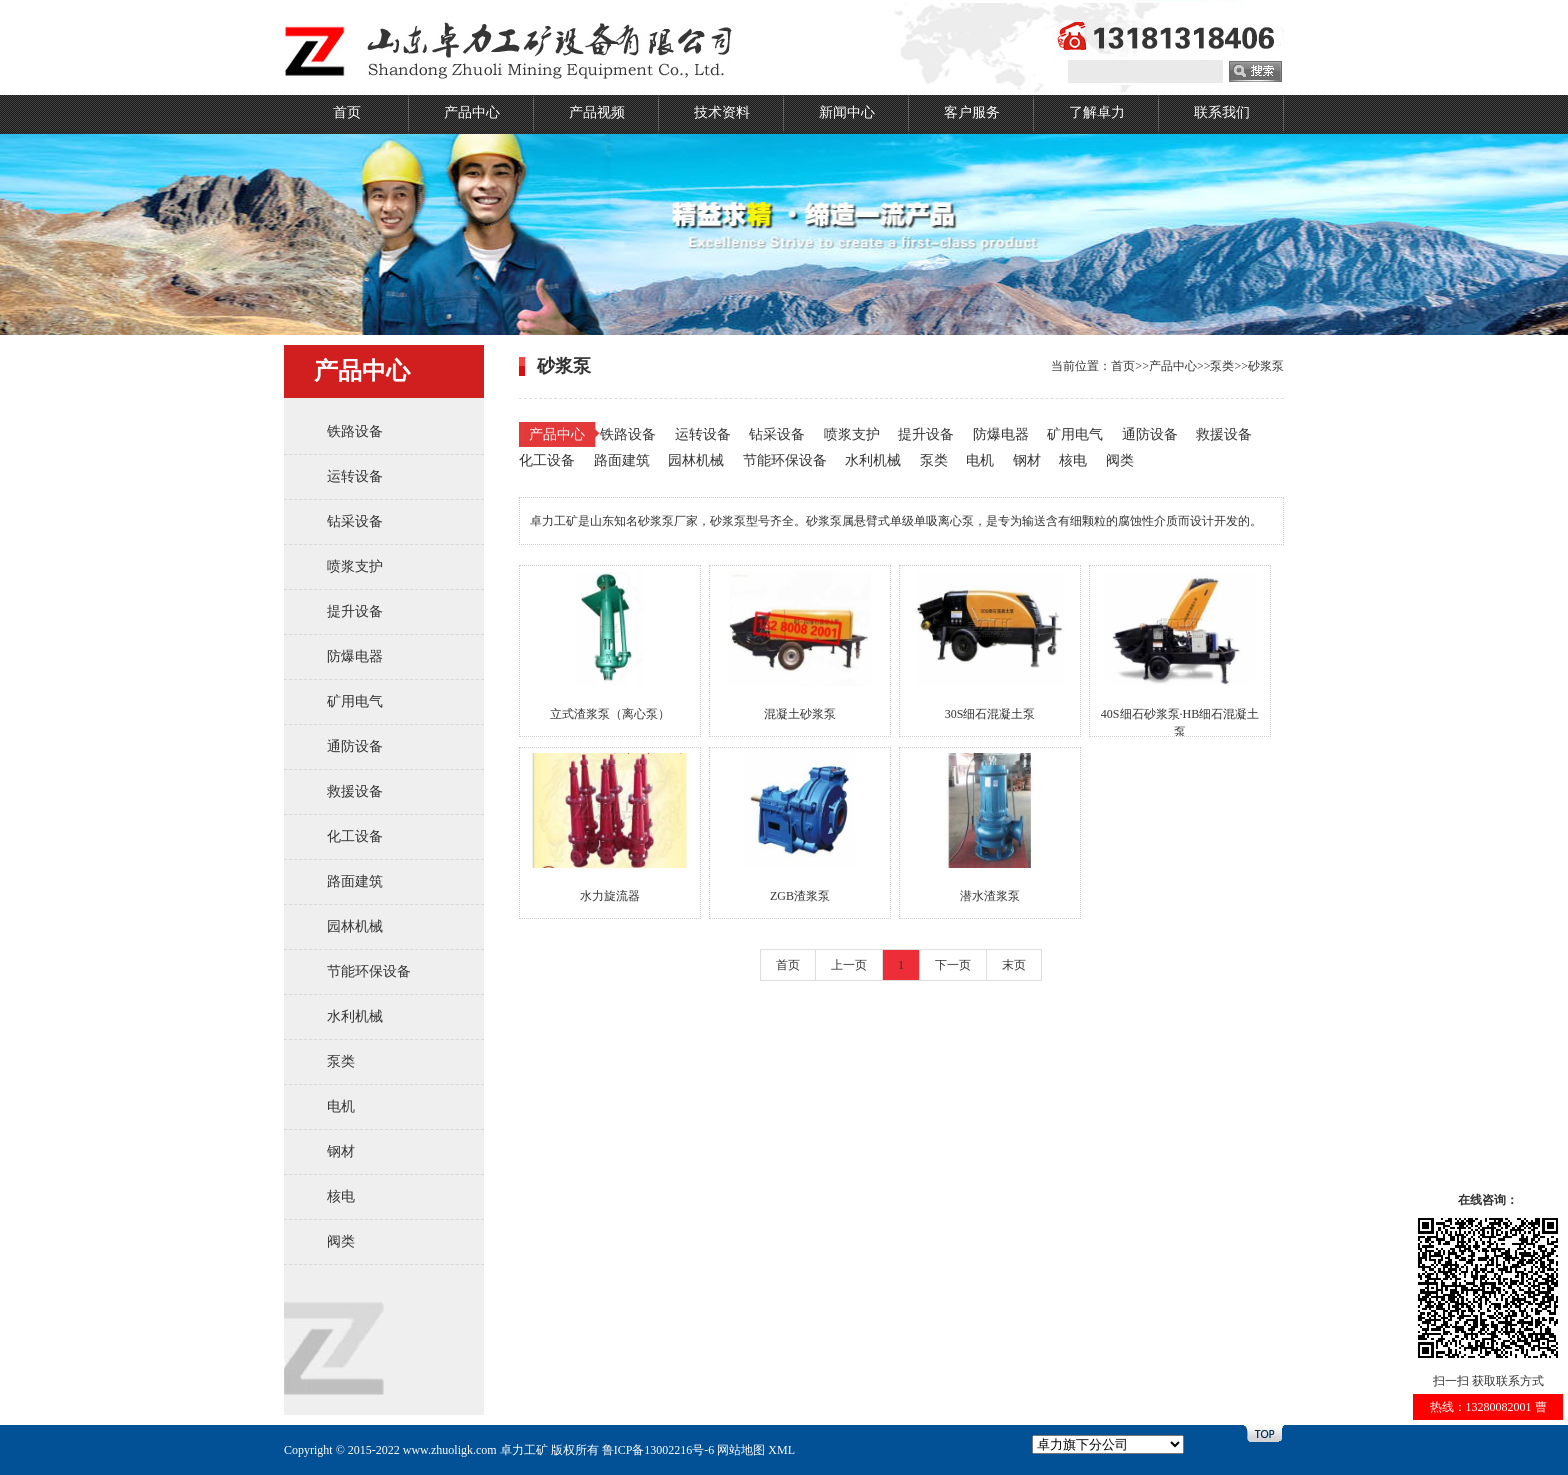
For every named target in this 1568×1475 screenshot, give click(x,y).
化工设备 (355, 836)
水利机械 (355, 1016)
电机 (341, 1106)
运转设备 (355, 476)
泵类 (341, 1061)
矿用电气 (355, 701)
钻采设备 (355, 521)
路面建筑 (355, 881)
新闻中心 (847, 112)
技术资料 (722, 112)
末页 (1014, 965)
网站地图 (741, 1450)
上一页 (849, 965)
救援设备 (355, 791)
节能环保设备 (369, 971)
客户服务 (972, 112)
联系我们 (1222, 112)
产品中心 (472, 112)
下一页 (953, 965)
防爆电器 (355, 656)
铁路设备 (355, 431)
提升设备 (355, 611)
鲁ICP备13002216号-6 (658, 1450)
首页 (347, 112)
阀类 (341, 1241)
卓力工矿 (524, 1450)
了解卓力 (1097, 112)
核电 (341, 1196)
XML (781, 1450)
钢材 (341, 1151)
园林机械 (355, 926)
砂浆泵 (1266, 366)
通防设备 (355, 746)
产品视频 (597, 112)
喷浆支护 (355, 566)
